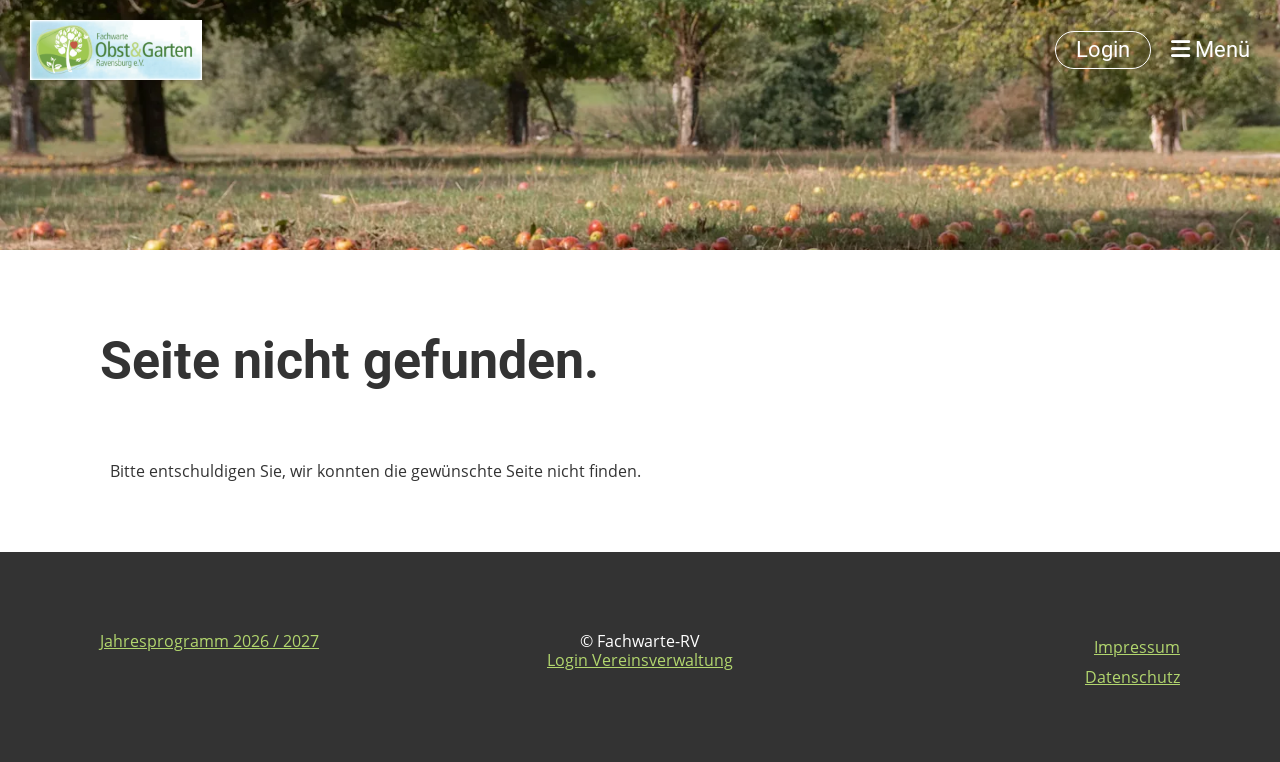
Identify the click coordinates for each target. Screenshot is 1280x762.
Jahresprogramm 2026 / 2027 (209, 641)
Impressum (1137, 647)
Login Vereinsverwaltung (640, 660)
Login (1103, 49)
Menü (1210, 49)
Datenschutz (1132, 677)
